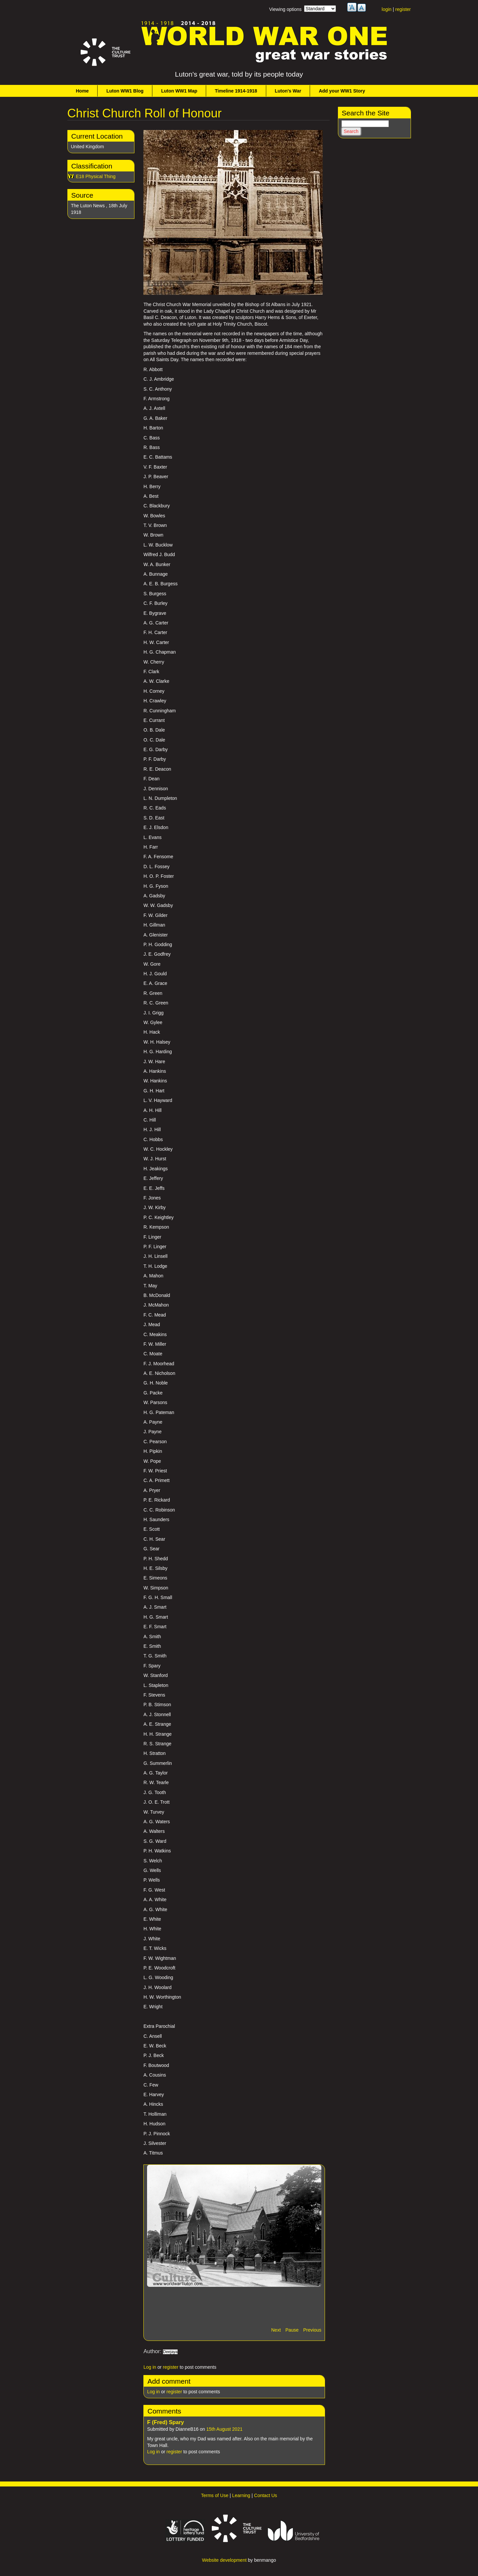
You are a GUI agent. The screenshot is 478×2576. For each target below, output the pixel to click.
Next (276, 2330)
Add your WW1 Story (342, 91)
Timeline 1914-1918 (236, 91)
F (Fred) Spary (165, 2422)
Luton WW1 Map (179, 91)
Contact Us (265, 2495)
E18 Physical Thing (96, 176)
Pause (292, 2330)
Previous (312, 2330)
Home (82, 91)
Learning (241, 2495)
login (387, 9)
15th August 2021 (224, 2429)
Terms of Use (214, 2495)
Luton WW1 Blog (124, 91)
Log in (149, 2367)
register (403, 9)
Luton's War (288, 91)
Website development (224, 2560)
